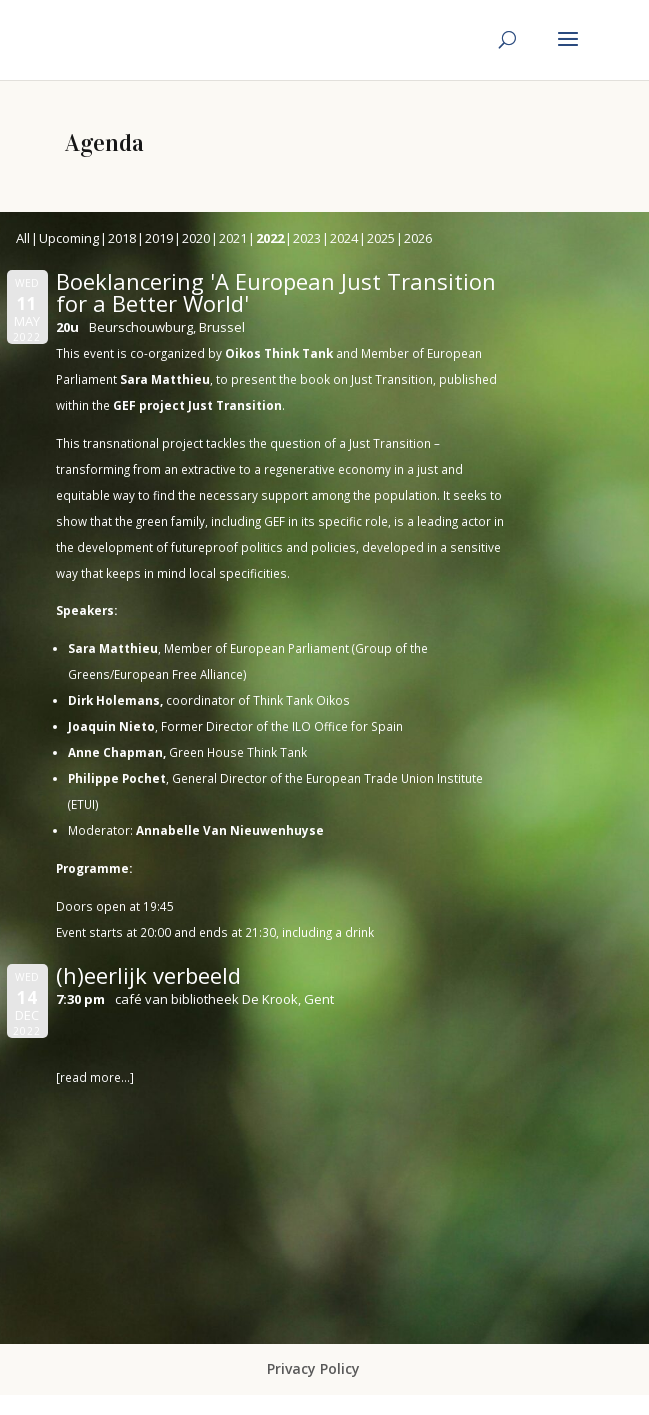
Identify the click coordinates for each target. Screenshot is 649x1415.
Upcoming (69, 238)
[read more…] (95, 1077)
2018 (122, 238)
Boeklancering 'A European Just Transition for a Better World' (276, 292)
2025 (381, 238)
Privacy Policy (313, 1368)
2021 (233, 238)
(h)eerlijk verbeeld (148, 975)
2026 (418, 238)
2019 (159, 238)
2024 (344, 238)
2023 (307, 238)
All (23, 238)
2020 (196, 238)
